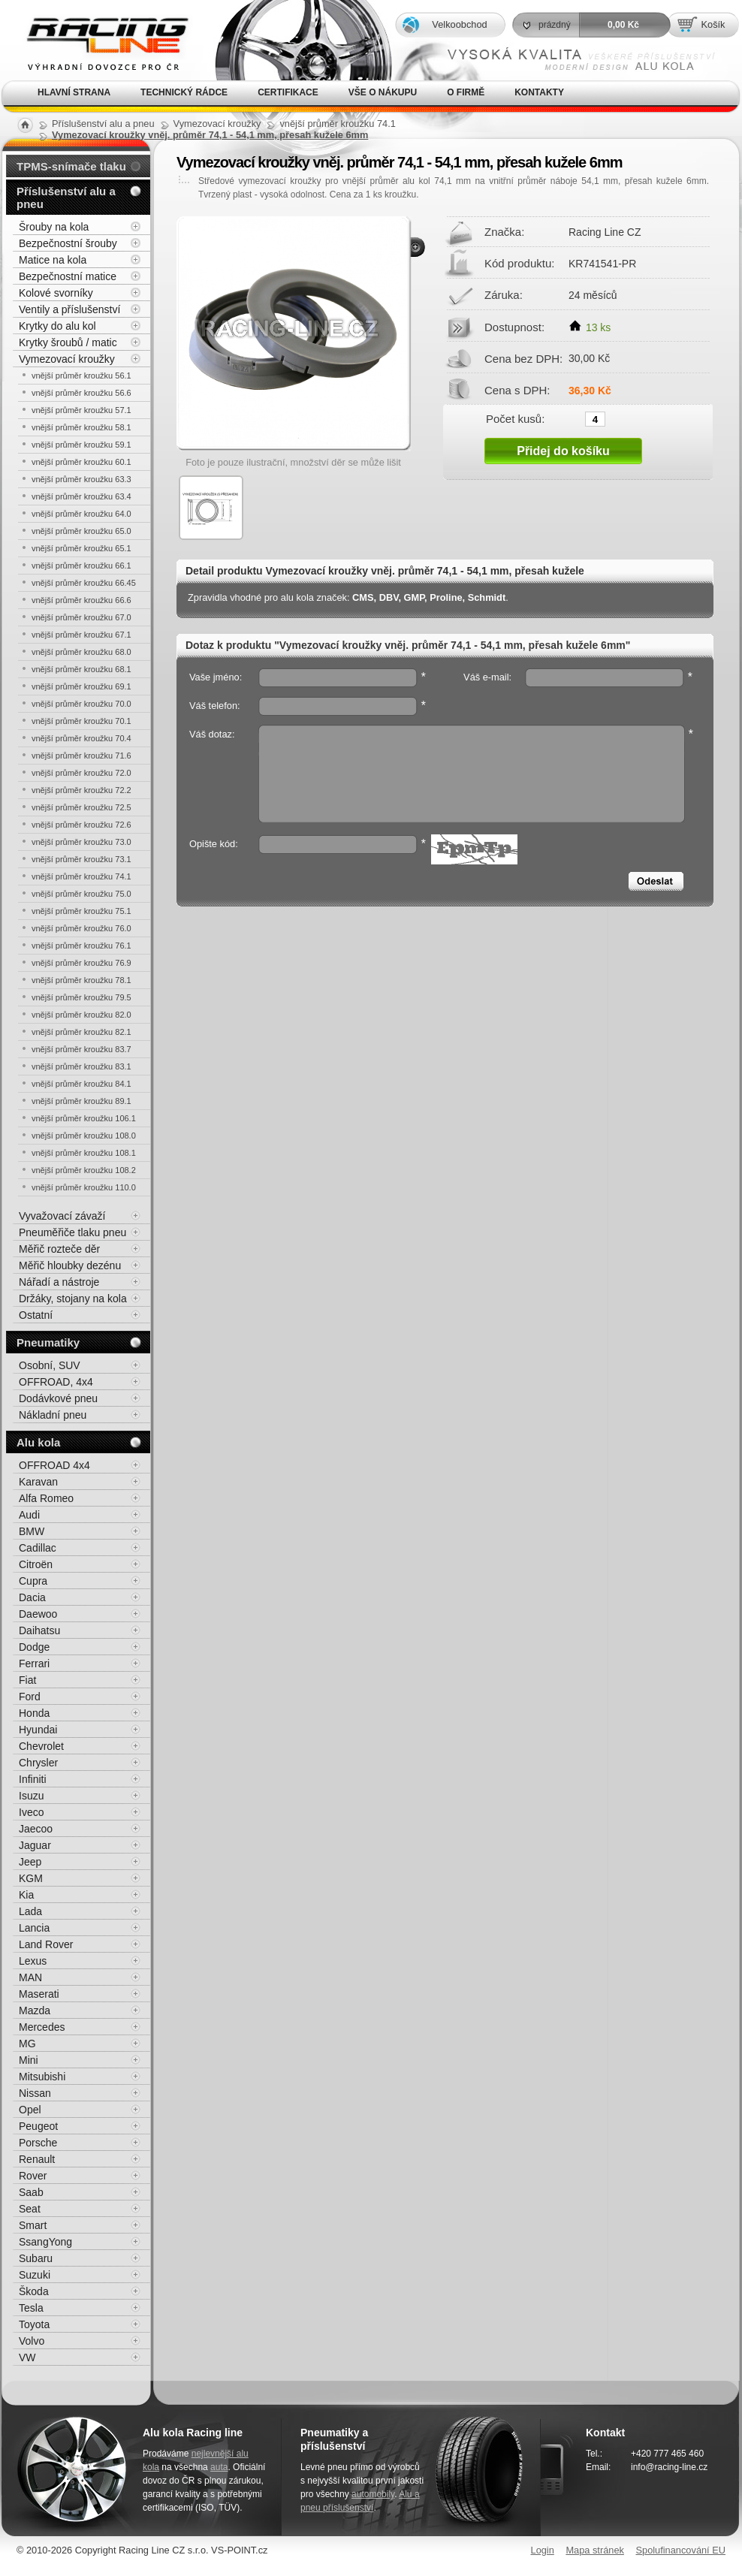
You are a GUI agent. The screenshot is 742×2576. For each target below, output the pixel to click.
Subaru (36, 2258)
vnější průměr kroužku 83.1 (81, 1066)
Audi (29, 1515)
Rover (33, 2176)
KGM (31, 1878)
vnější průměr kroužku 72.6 (81, 824)
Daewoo (38, 1614)
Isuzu (31, 1796)
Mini (28, 2060)
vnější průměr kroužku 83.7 (81, 1049)
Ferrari (34, 1664)
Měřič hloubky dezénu (70, 1265)
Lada (30, 1911)
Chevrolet (41, 1746)
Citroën (36, 1564)
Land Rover (46, 1944)
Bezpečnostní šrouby (68, 243)
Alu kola (38, 1442)
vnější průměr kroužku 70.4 (81, 738)
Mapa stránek (595, 2550)
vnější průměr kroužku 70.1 (81, 720)
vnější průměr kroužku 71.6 (81, 755)
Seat (30, 2209)
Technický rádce (184, 92)
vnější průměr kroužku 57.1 (81, 410)
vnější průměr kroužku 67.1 (81, 634)
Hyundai (38, 1730)
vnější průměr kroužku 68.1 (81, 669)
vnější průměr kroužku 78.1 (81, 980)
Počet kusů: (515, 418)
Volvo (31, 2341)
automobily (372, 2494)
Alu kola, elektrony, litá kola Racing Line (97, 40)
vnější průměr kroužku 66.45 (84, 582)
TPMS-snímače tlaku (71, 166)
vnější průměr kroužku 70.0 (81, 703)
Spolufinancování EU (680, 2550)
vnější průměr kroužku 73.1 (81, 859)
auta (219, 2467)
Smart (33, 2225)
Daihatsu (39, 1630)
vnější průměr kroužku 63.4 (81, 496)
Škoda (34, 2291)
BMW (31, 1531)
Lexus (33, 1961)
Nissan (35, 2093)
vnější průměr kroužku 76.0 (81, 928)
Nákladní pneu (52, 1415)
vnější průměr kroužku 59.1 (81, 444)
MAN (30, 1977)
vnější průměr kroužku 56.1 (81, 375)
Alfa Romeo (46, 1498)
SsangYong (45, 2242)
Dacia (32, 1597)
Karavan (38, 1482)
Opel (30, 2110)
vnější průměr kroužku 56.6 (81, 392)
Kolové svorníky (56, 293)
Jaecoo (36, 1829)
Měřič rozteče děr (59, 1249)
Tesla (31, 2308)
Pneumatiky (48, 1342)
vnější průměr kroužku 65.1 (81, 548)
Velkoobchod (459, 24)
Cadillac (37, 1548)
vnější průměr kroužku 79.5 (81, 997)
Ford (30, 1697)
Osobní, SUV (49, 1365)
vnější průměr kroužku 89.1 (81, 1101)
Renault (37, 2159)
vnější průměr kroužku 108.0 (84, 1135)
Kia (26, 1895)
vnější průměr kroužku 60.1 (81, 461)
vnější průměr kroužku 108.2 (84, 1170)
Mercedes (42, 2027)
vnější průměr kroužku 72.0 (81, 772)
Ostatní (36, 1315)
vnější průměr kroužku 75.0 (81, 893)
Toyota (34, 2324)
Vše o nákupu (382, 92)
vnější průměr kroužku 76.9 (81, 962)
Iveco (31, 1812)
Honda (34, 1713)
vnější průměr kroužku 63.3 (81, 479)
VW (27, 2357)
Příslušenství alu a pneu (66, 197)
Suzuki (34, 2275)
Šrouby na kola (54, 227)
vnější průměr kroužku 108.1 (84, 1152)
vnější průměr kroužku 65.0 (81, 530)
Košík (713, 24)
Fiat (27, 1680)
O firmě (465, 92)
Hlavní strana (74, 92)
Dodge (34, 1647)
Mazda (34, 2010)
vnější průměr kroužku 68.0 (81, 651)
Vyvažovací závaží (62, 1216)
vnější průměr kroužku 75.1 (81, 910)
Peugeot (38, 2126)
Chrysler (38, 1763)
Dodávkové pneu (58, 1398)
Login (542, 2550)
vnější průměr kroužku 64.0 (81, 513)
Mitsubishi (42, 2077)
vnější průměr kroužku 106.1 (84, 1118)
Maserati (39, 1994)
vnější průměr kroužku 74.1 (81, 876)
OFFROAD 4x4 (54, 1465)
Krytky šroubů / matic (68, 342)
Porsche (38, 2143)
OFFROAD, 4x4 (56, 1382)
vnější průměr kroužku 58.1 (81, 427)
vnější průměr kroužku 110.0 (84, 1187)
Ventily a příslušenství (69, 309)
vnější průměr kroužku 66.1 (81, 565)
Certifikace (288, 92)
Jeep (30, 1862)
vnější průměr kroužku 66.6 (81, 600)
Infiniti (33, 1779)
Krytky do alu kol (57, 326)
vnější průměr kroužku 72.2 (81, 790)
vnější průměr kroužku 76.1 (81, 945)
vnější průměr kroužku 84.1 (81, 1083)
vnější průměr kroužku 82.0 (81, 1014)
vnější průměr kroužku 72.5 (81, 807)
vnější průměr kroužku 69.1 (81, 686)
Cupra (33, 1581)
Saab (31, 2192)
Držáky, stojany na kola (73, 1299)
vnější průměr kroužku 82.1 (81, 1031)
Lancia (34, 1928)
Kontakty (539, 92)
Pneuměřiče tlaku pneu (72, 1232)
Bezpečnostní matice (67, 276)
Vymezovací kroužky (67, 359)
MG (27, 2044)
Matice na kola (52, 260)
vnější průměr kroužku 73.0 (81, 841)
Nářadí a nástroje (59, 1282)
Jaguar (35, 1845)
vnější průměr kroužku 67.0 (81, 617)
